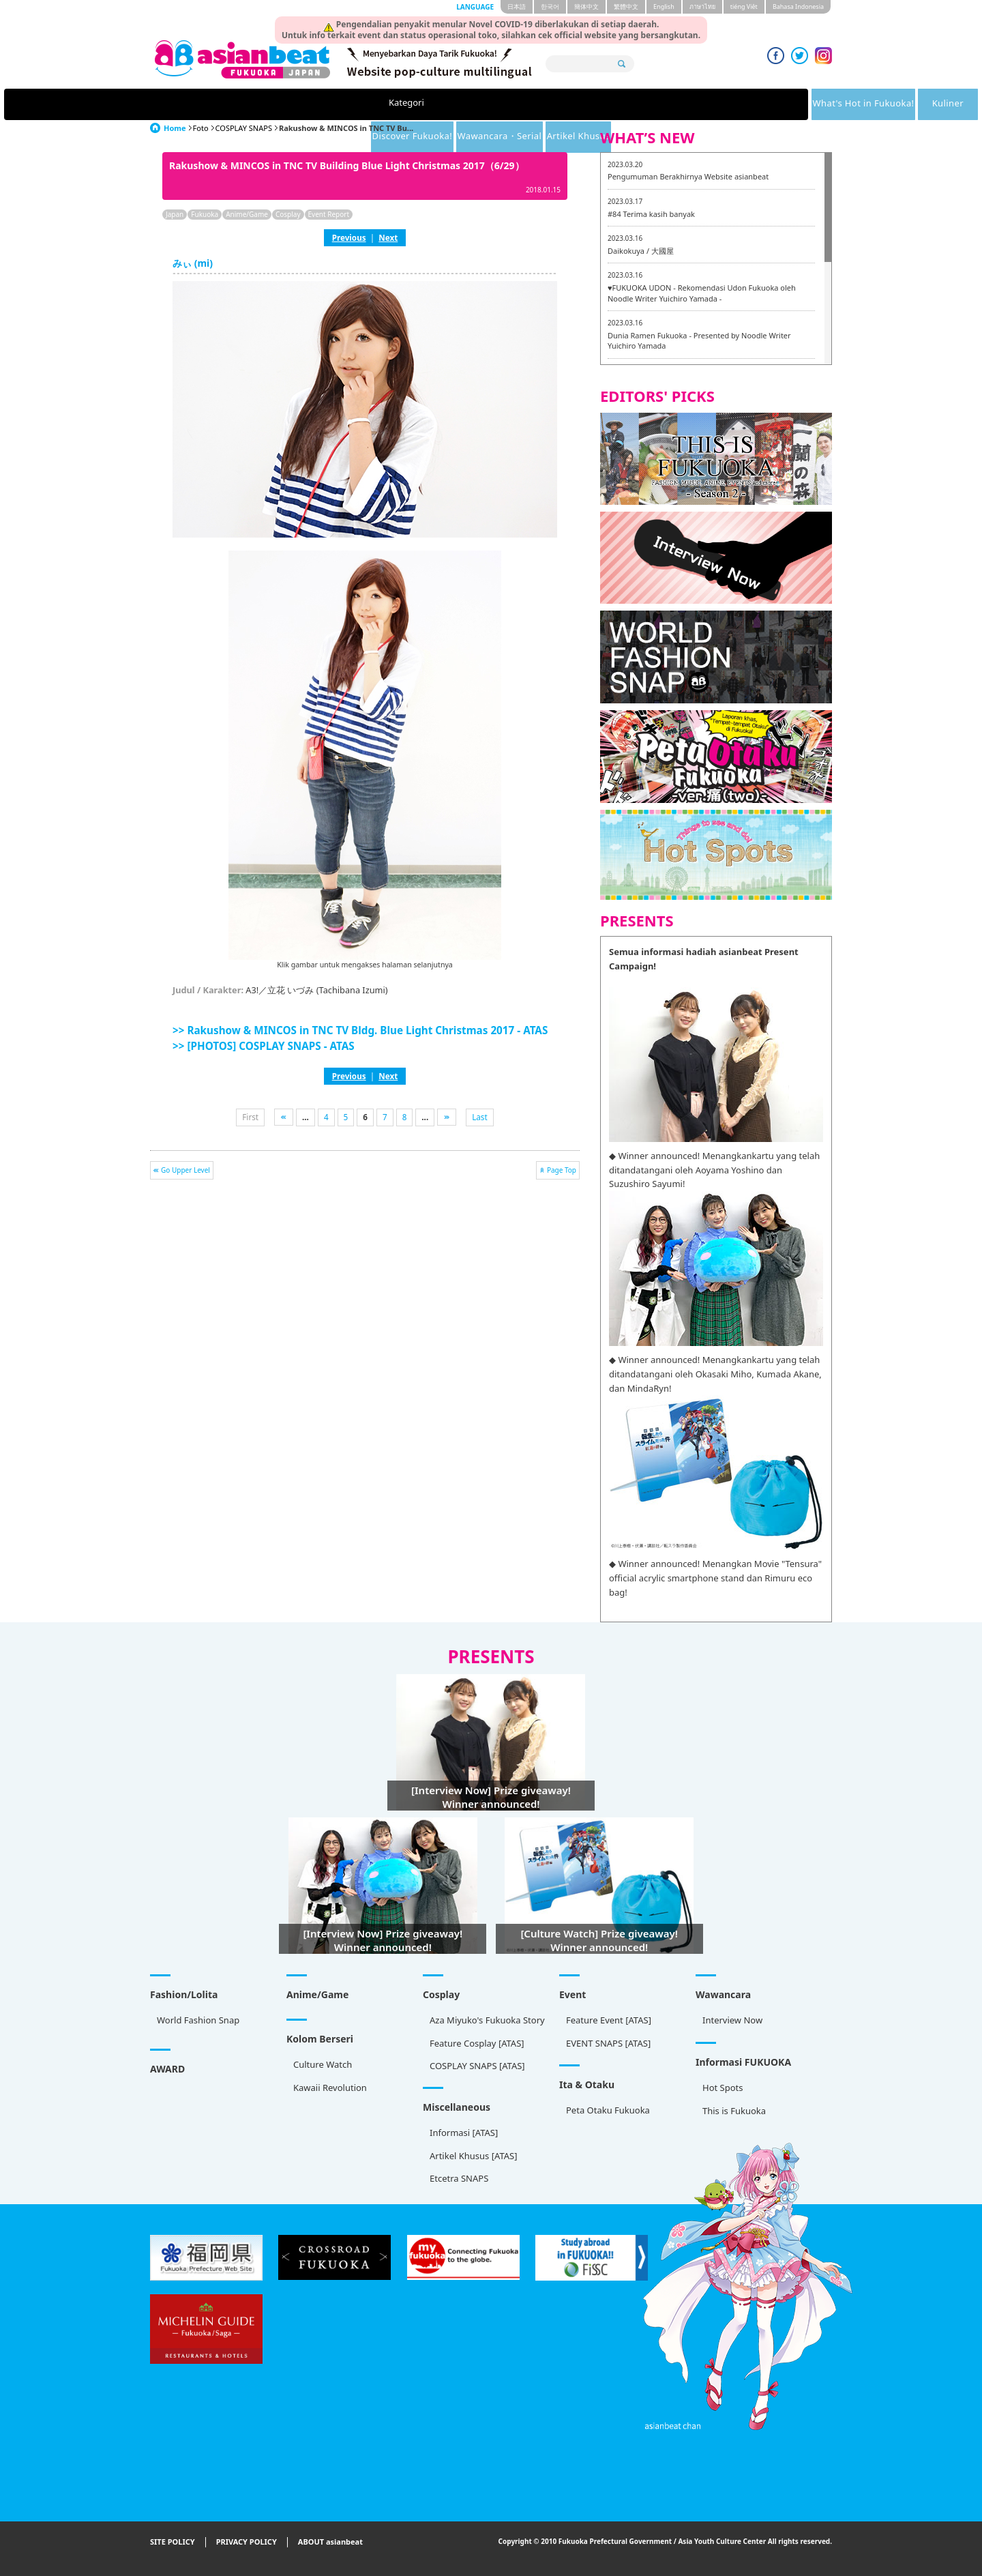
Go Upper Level (185, 1170)
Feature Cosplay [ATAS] (477, 2043)
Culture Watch (322, 2064)
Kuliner (442, 104)
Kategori (213, 104)
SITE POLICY (172, 2542)
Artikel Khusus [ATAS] (473, 2156)
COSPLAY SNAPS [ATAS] (477, 2066)
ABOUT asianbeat (330, 2542)
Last (480, 1116)
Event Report (328, 214)
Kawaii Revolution (330, 2087)
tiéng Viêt (744, 6)
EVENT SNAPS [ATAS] (608, 2043)
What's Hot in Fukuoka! (328, 104)
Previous (349, 237)
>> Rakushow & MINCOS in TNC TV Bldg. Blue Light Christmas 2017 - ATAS (360, 1030)
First (250, 1116)
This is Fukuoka (734, 2111)
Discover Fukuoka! (541, 104)
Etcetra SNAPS (459, 2178)
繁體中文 (626, 6)
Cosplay (288, 214)
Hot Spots (722, 2087)
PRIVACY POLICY (246, 2542)
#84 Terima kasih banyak (651, 214)
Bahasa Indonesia (798, 6)
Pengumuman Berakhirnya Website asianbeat (688, 176)
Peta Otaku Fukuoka (608, 2110)
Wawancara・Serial (657, 104)
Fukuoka (204, 214)
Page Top (561, 1170)
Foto (201, 128)
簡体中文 (586, 6)
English (663, 6)
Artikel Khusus (763, 104)
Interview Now (732, 2020)
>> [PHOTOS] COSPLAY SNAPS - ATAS (264, 1046)
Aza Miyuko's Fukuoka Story (487, 2020)
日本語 (516, 6)
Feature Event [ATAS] (608, 2020)
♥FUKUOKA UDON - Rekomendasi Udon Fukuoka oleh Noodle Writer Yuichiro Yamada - (702, 293)
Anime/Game (247, 214)
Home (175, 128)
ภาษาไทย (702, 6)
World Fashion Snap (198, 2020)
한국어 (550, 6)
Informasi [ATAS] (464, 2132)
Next (388, 237)
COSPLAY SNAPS (243, 128)
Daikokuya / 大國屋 (641, 251)
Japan (174, 214)
